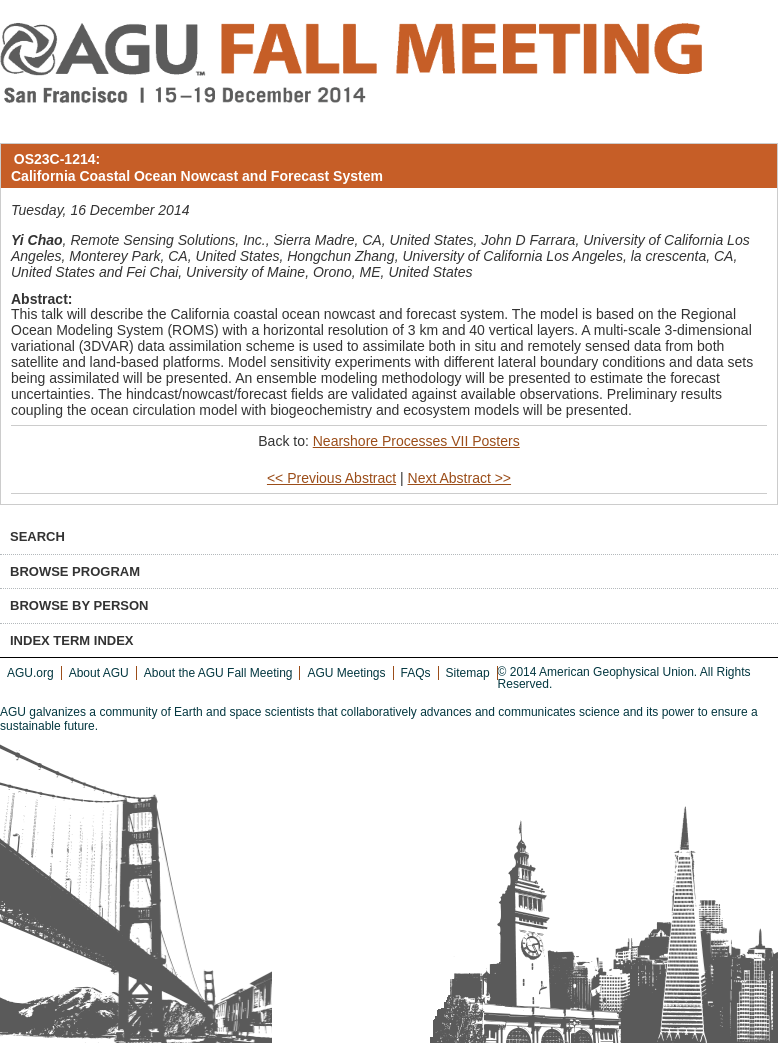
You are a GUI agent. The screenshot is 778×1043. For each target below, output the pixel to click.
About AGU (99, 673)
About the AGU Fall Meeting (218, 673)
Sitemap (468, 673)
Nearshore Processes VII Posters (416, 441)
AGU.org (30, 673)
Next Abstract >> (460, 478)
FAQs (416, 673)
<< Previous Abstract (331, 478)
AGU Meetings (346, 673)
